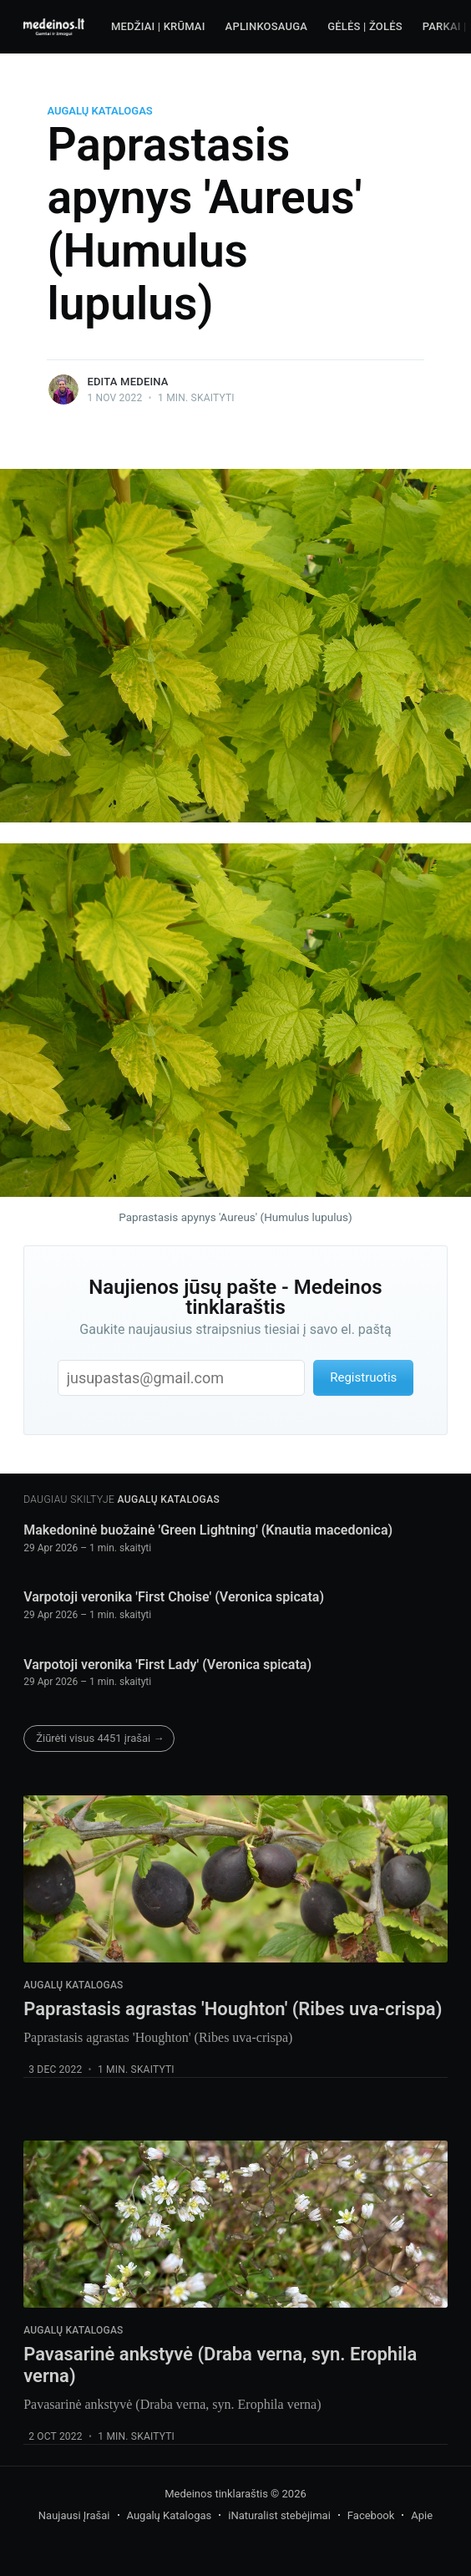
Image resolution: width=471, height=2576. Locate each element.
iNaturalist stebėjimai (279, 2515)
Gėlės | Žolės (365, 26)
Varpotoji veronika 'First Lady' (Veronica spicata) (167, 1664)
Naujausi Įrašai (74, 2515)
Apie (422, 2515)
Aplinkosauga (266, 26)
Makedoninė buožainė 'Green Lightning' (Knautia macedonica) (207, 1530)
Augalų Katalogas (99, 110)
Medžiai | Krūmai (158, 26)
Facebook (370, 2515)
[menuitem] (158, 27)
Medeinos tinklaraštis (216, 2493)
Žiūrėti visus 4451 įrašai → (100, 1738)
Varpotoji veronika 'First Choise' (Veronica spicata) (173, 1597)
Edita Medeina (127, 381)
